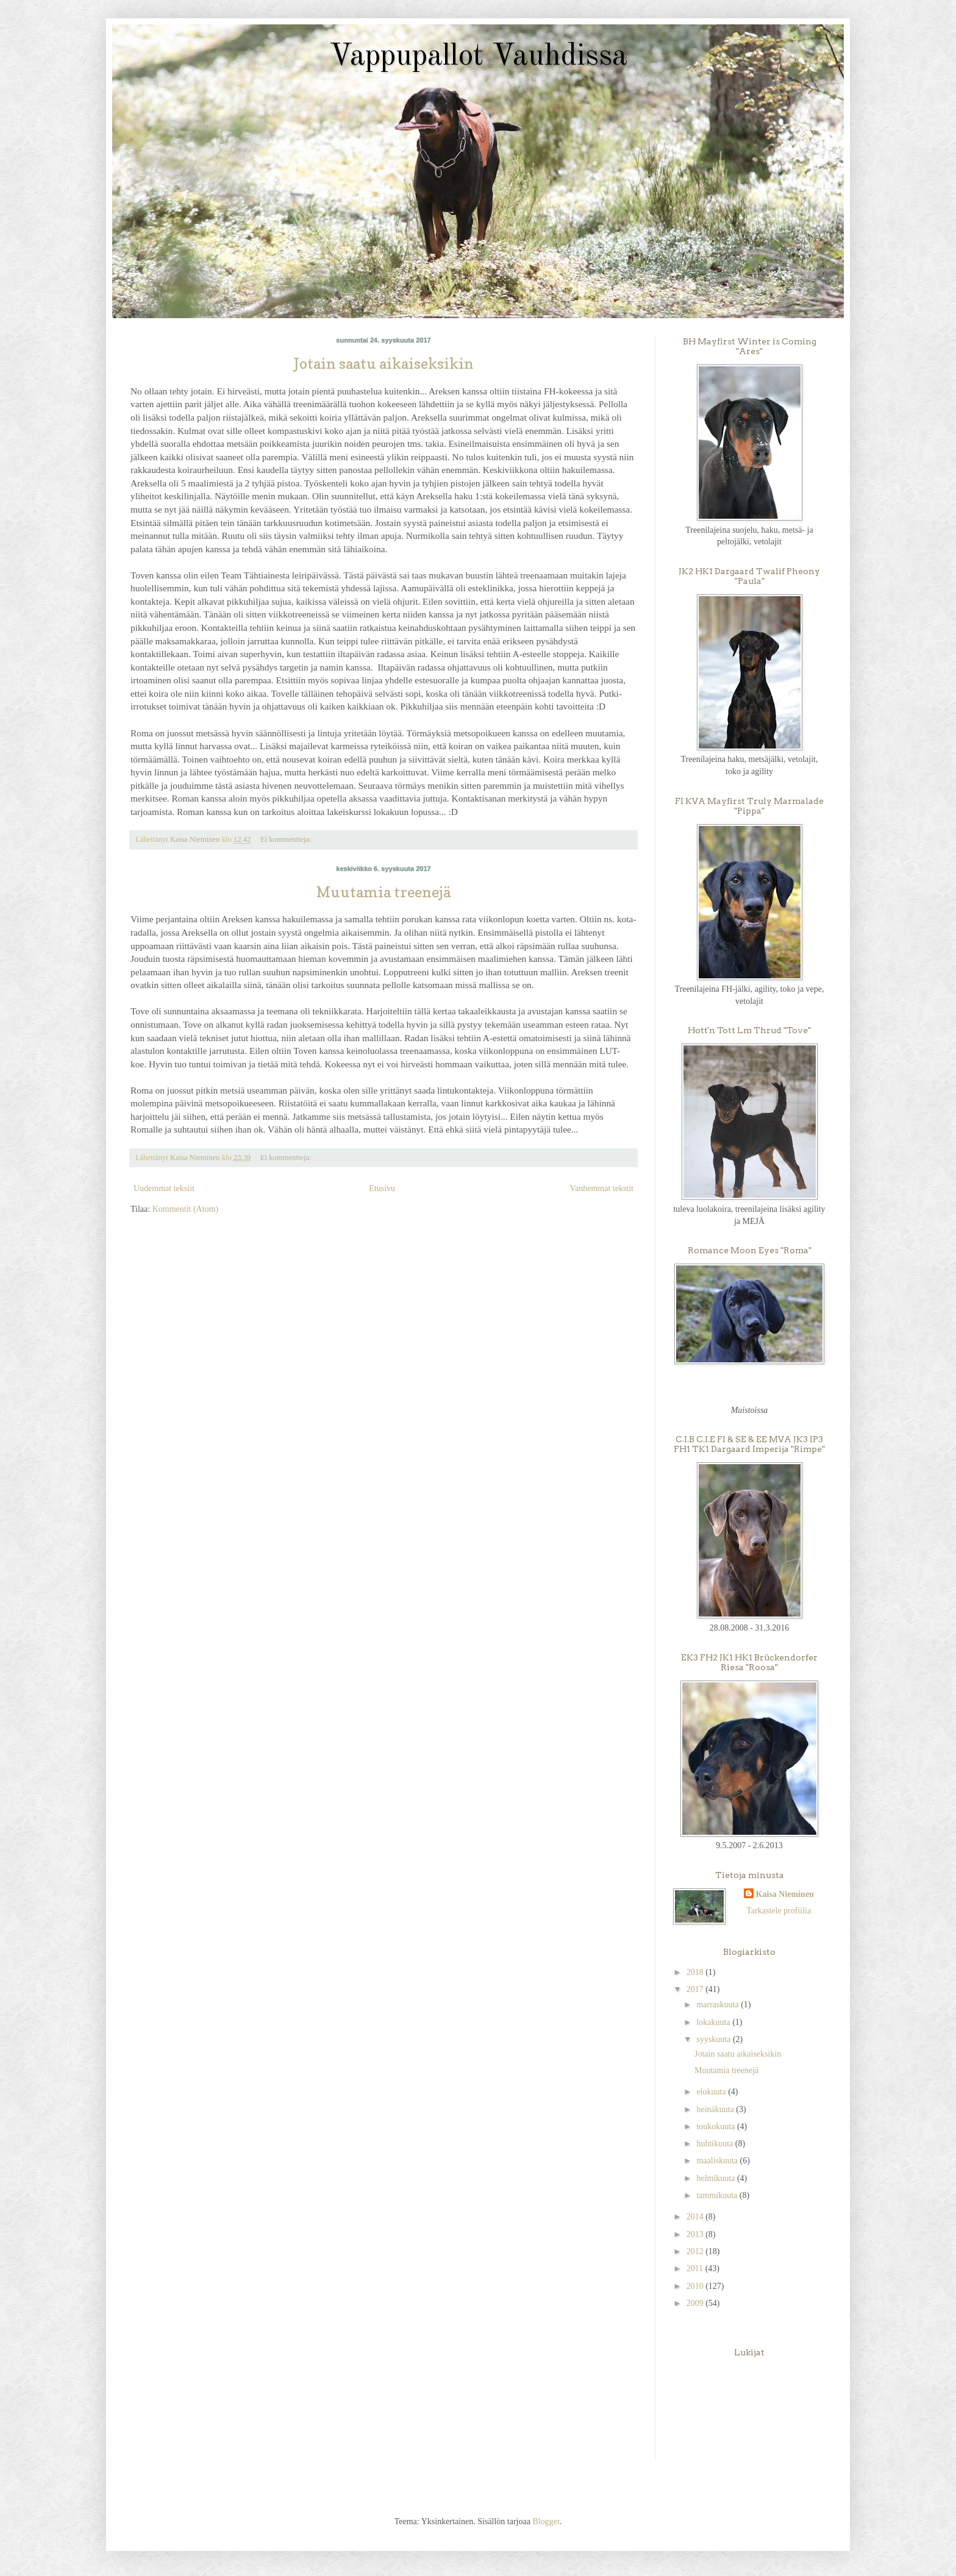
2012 (696, 2251)
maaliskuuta (718, 2160)
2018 (696, 1972)
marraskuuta (718, 2004)
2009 (696, 2303)
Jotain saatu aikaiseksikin (384, 363)
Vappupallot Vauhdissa (478, 56)
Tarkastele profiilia (778, 1910)
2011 (696, 2268)
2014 (696, 2216)
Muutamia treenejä (383, 892)
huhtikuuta (715, 2143)
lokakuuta (714, 2022)
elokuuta (712, 2091)
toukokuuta (716, 2126)
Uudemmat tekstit (164, 1188)
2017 (696, 1989)
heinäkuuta (716, 2109)
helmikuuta (716, 2178)
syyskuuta (714, 2039)
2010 (696, 2286)
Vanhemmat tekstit (601, 1188)
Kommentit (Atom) (185, 1209)
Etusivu (382, 1188)
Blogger (545, 2521)
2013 (696, 2234)
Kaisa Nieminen (785, 1894)
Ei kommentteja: (286, 839)
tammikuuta (717, 2195)
